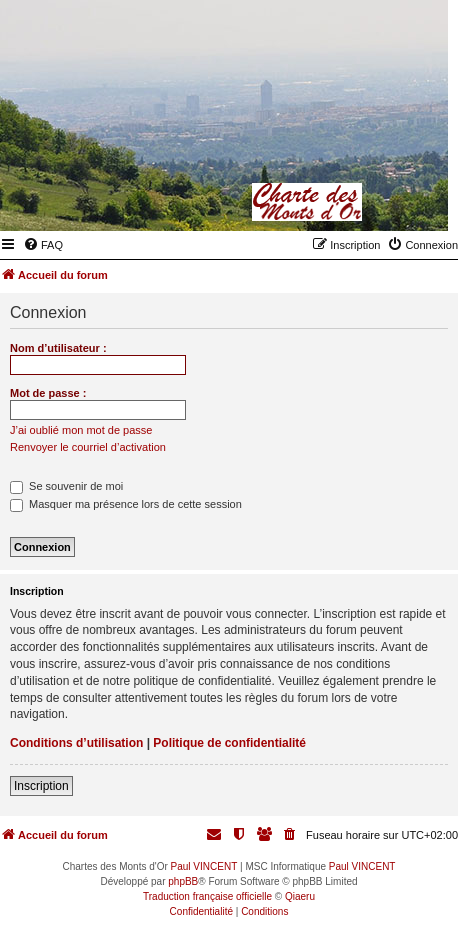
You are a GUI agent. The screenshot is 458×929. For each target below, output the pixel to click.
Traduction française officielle (207, 896)
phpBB (183, 881)
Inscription (41, 786)
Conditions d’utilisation (76, 743)
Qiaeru (300, 896)
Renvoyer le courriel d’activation (88, 447)
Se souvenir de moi (66, 486)
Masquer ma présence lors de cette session (126, 504)
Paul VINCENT (204, 866)
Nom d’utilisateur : (58, 348)
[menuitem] (43, 245)
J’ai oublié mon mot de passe (81, 430)
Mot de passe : (48, 393)
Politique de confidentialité (229, 743)
